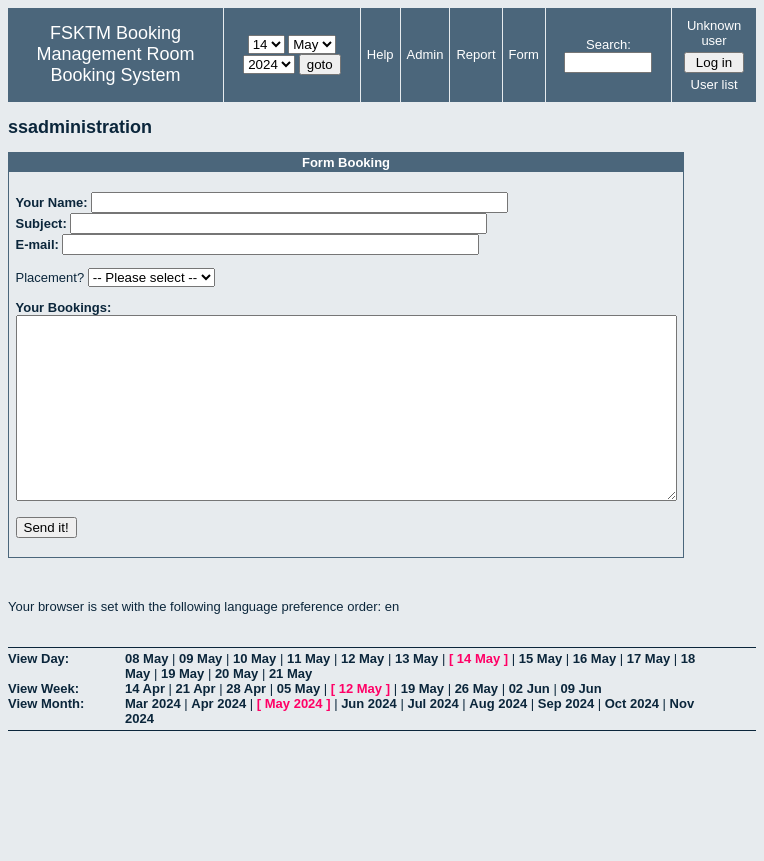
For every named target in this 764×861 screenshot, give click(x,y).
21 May (290, 709)
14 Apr (145, 724)
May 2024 (294, 739)
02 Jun (529, 724)
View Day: (38, 694)
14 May (478, 694)
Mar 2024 (153, 739)
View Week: (43, 724)
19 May (182, 709)
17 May (648, 694)
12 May (362, 694)
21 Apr (196, 724)
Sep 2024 (566, 739)
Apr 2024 (218, 739)
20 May (236, 709)
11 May (308, 694)
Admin (425, 54)
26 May (476, 724)
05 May (298, 724)
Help (380, 54)
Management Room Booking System (115, 64)
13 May (416, 694)
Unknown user (714, 33)
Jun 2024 (369, 739)
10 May (254, 694)
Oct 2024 (632, 739)
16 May (594, 694)
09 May (200, 694)
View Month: (46, 739)
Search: (608, 44)
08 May (146, 694)
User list (714, 84)
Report (475, 54)
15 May (540, 694)
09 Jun (580, 724)
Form (524, 54)
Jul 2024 (432, 739)
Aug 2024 (498, 739)
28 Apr (246, 724)
